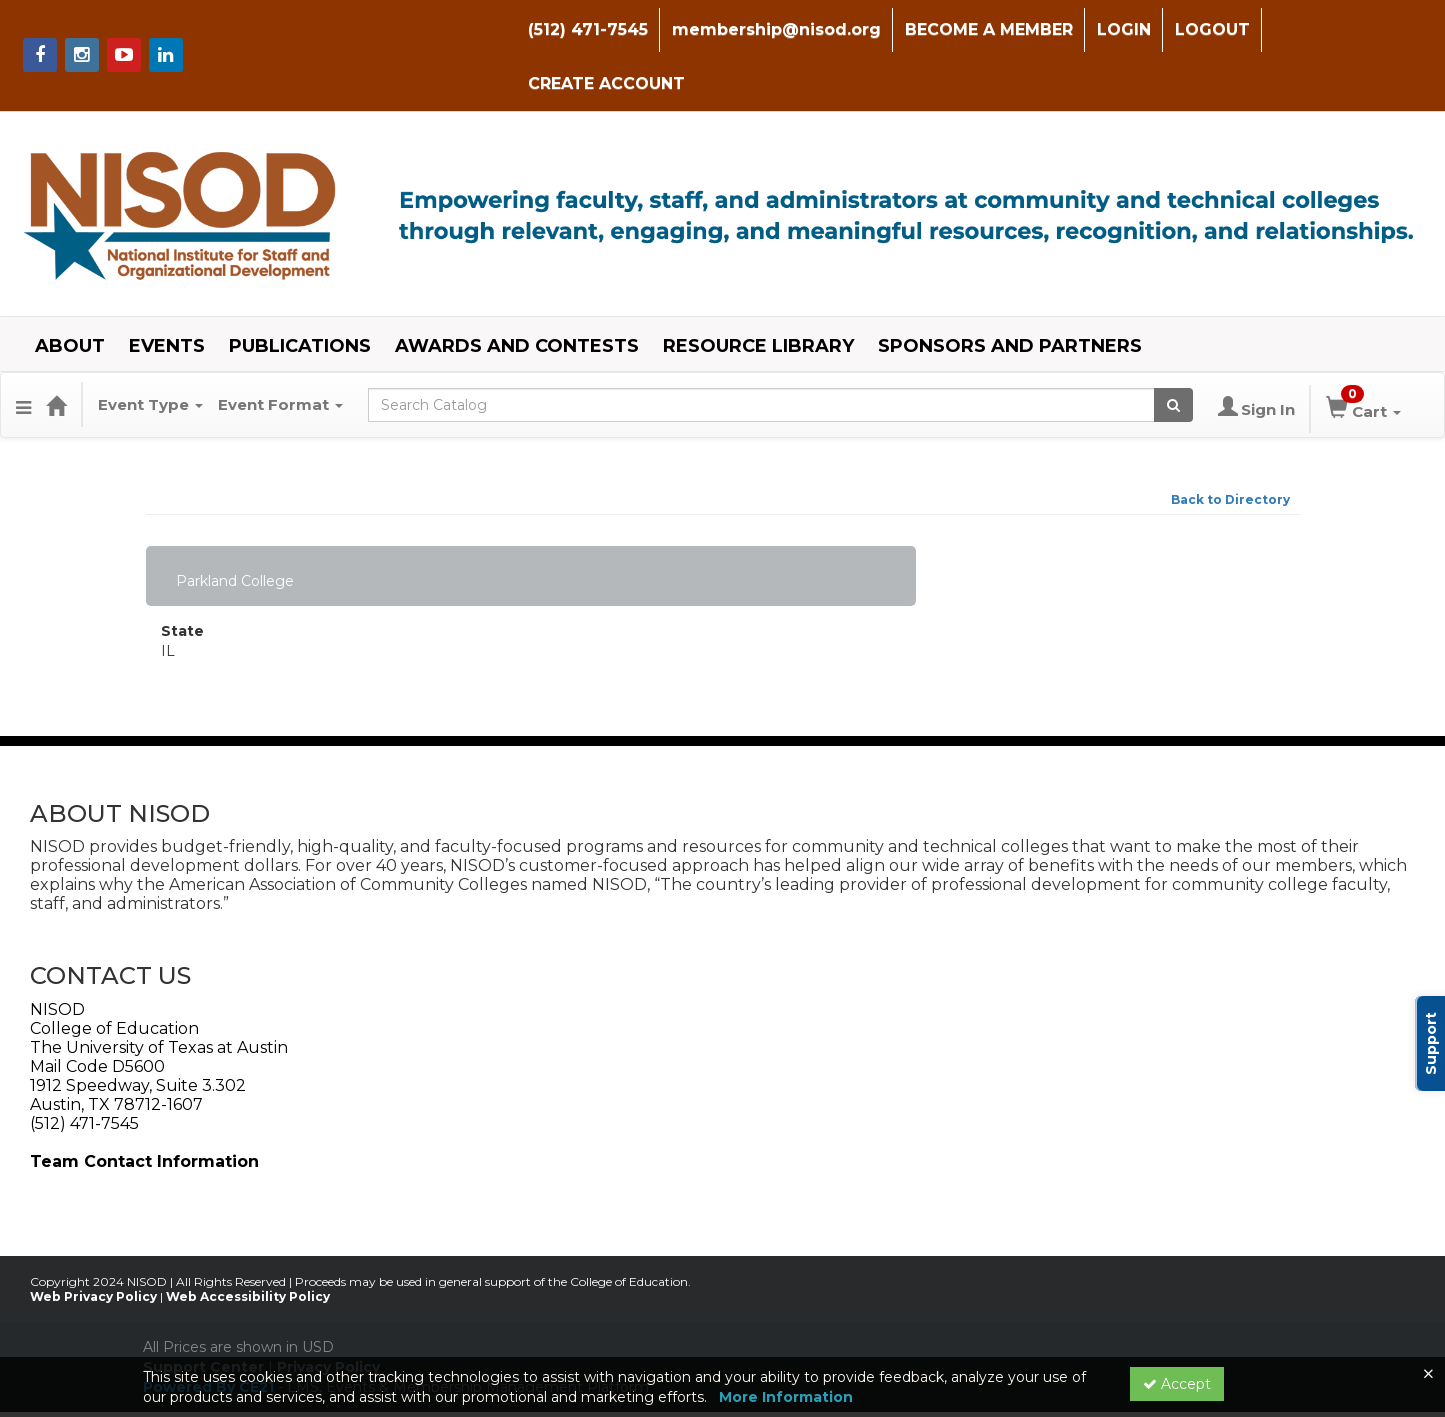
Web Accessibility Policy (248, 1241)
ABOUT (70, 292)
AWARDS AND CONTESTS (517, 292)
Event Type (150, 350)
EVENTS (167, 292)
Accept (1177, 1384)
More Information (786, 1397)
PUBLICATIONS (300, 292)
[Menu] (23, 351)
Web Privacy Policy (93, 1241)
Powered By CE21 (210, 1332)
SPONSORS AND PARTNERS (1010, 292)
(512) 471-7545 (583, 29)
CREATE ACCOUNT (1347, 29)
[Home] (56, 351)
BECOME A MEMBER (984, 29)
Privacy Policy (328, 1312)
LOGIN (1119, 29)
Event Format (280, 350)
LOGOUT (1207, 29)
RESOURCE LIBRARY (758, 292)
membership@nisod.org (771, 29)
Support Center (203, 1312)
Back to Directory (1230, 444)
